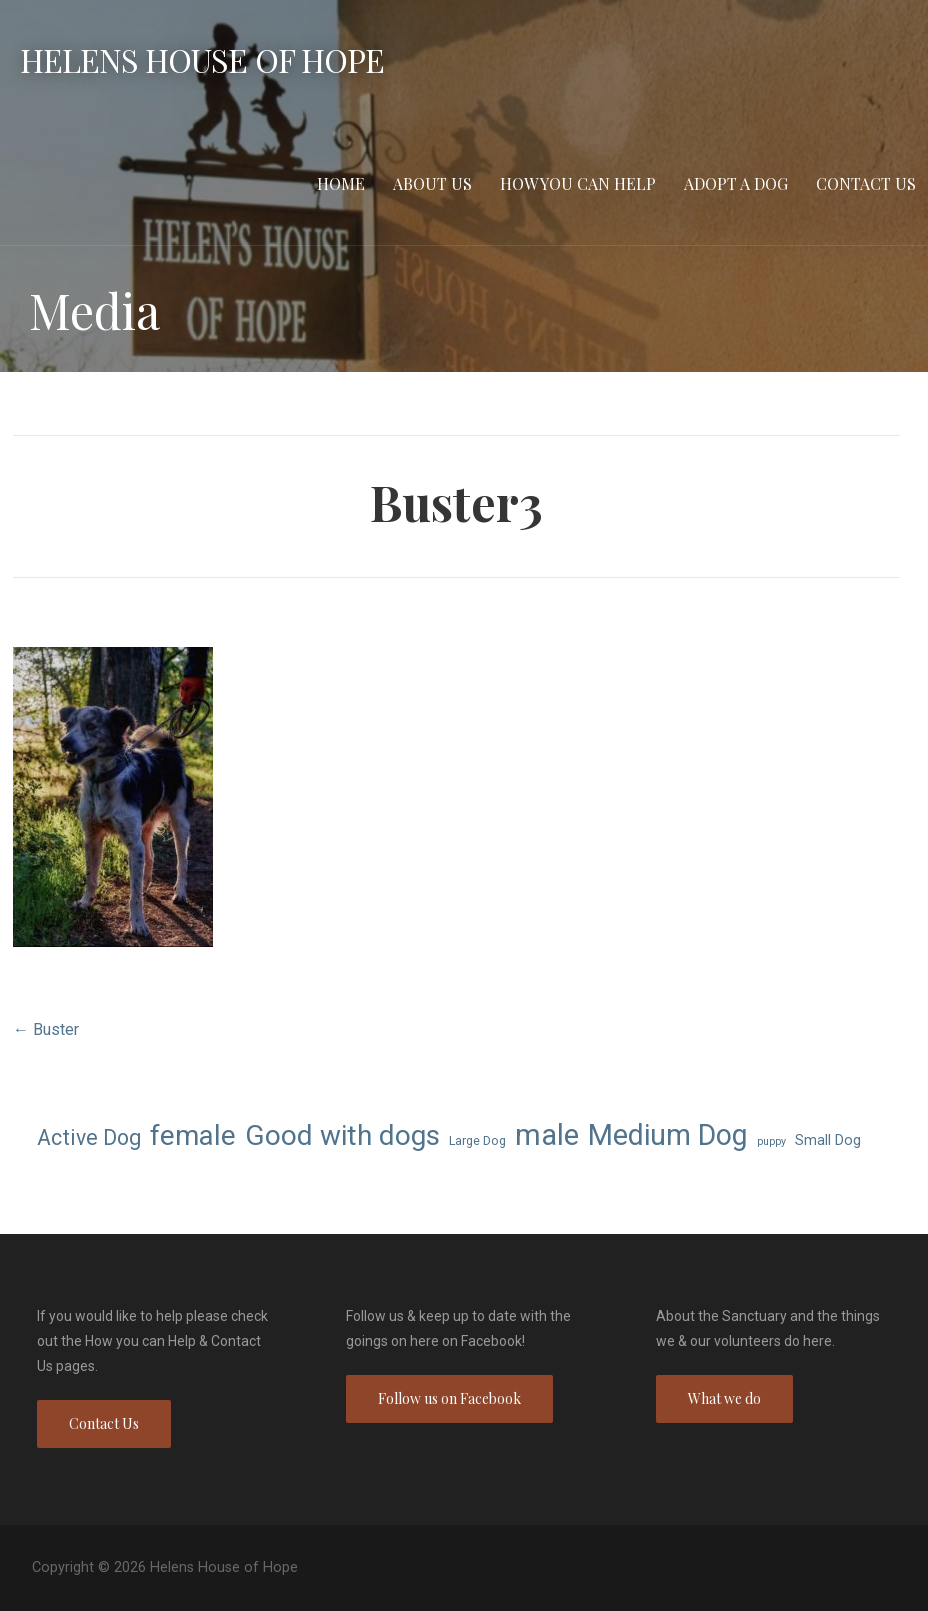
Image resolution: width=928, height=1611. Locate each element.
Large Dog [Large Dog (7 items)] (477, 1140)
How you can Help (578, 183)
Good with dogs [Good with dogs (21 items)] (342, 1135)
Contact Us (866, 183)
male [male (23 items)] (547, 1135)
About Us (432, 183)
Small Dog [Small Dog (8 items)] (828, 1140)
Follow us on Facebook (449, 1398)
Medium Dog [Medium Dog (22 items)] (668, 1135)
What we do (724, 1398)
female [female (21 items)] (193, 1135)
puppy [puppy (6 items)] (771, 1141)
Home (341, 183)
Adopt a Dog (736, 183)
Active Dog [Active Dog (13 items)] (89, 1137)
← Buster (46, 1029)
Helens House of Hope (202, 59)
